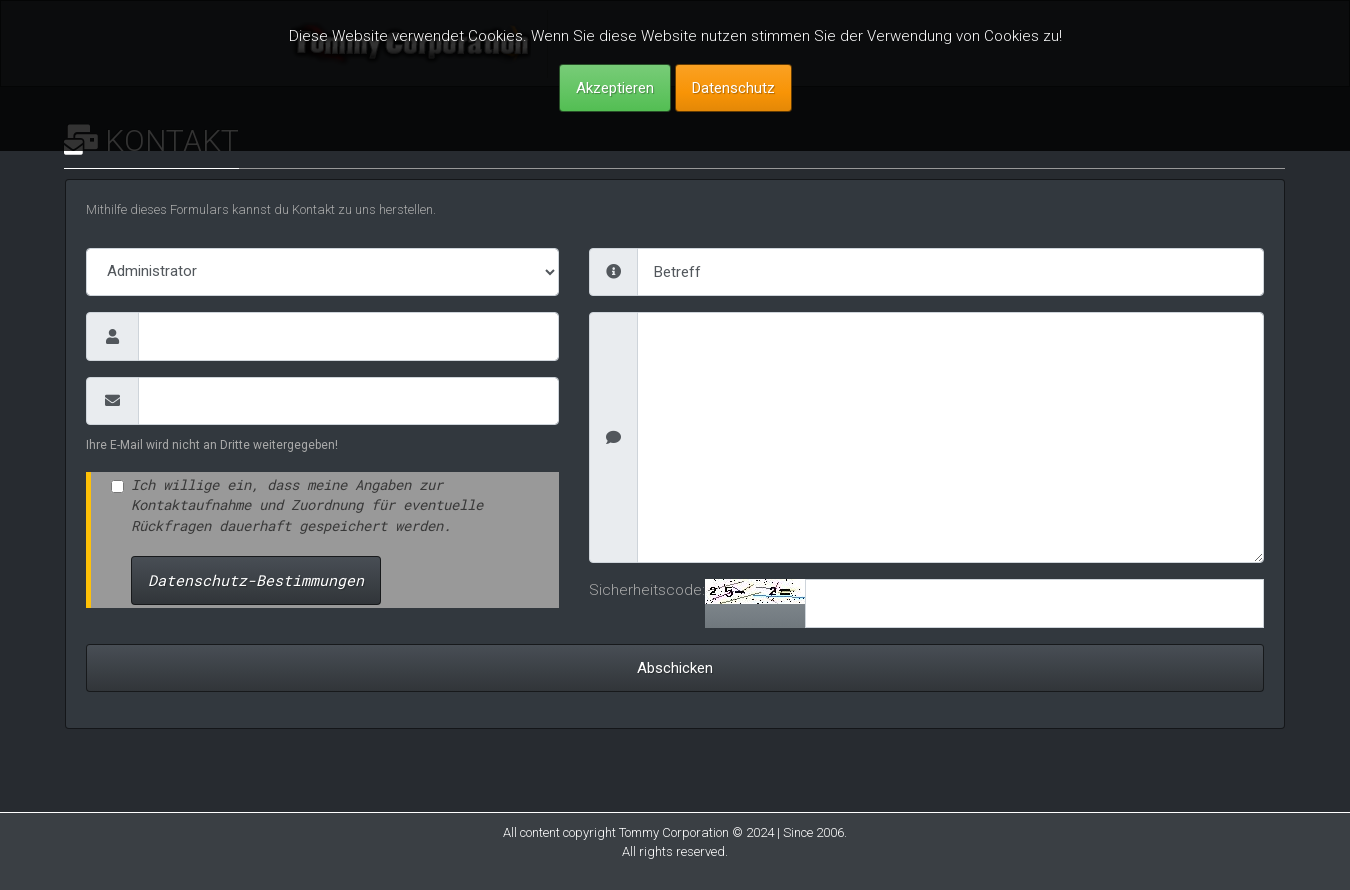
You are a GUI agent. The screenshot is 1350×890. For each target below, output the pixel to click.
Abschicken (675, 668)
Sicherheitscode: (647, 590)
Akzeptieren (615, 88)
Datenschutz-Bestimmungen (256, 580)
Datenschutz (733, 88)
